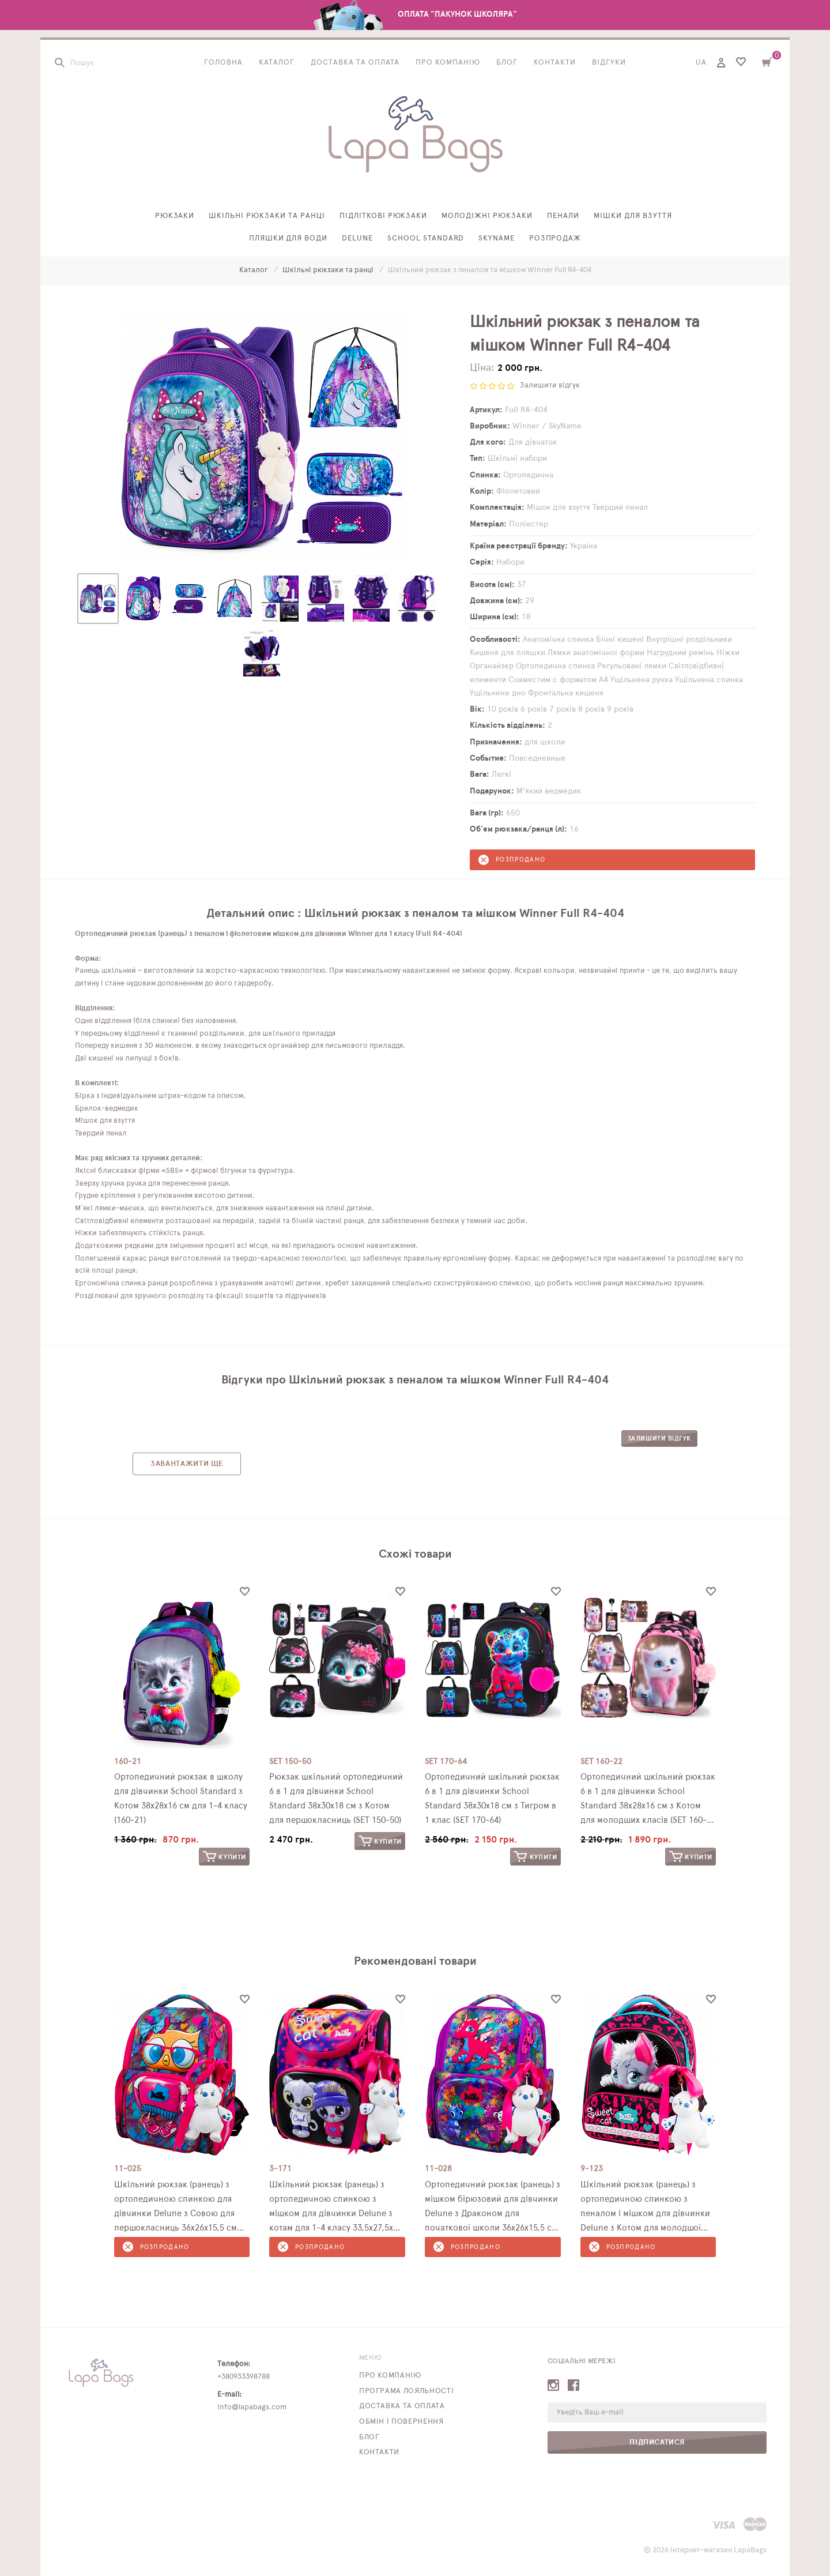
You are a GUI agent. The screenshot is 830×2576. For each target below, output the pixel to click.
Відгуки (609, 62)
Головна (223, 62)
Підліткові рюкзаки (383, 216)
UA (701, 63)
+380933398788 (243, 2377)
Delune (357, 238)
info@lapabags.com (251, 2407)
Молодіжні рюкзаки (487, 216)
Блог (507, 62)
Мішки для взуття (633, 216)
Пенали (563, 216)
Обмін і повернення (401, 2421)
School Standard (425, 238)
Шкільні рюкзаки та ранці (267, 216)
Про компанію (448, 62)
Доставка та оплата (355, 62)
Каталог (277, 62)
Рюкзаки (175, 216)
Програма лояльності (406, 2391)
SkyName (496, 238)
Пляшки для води (288, 238)
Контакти (555, 62)
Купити (224, 1856)
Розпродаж (555, 238)
